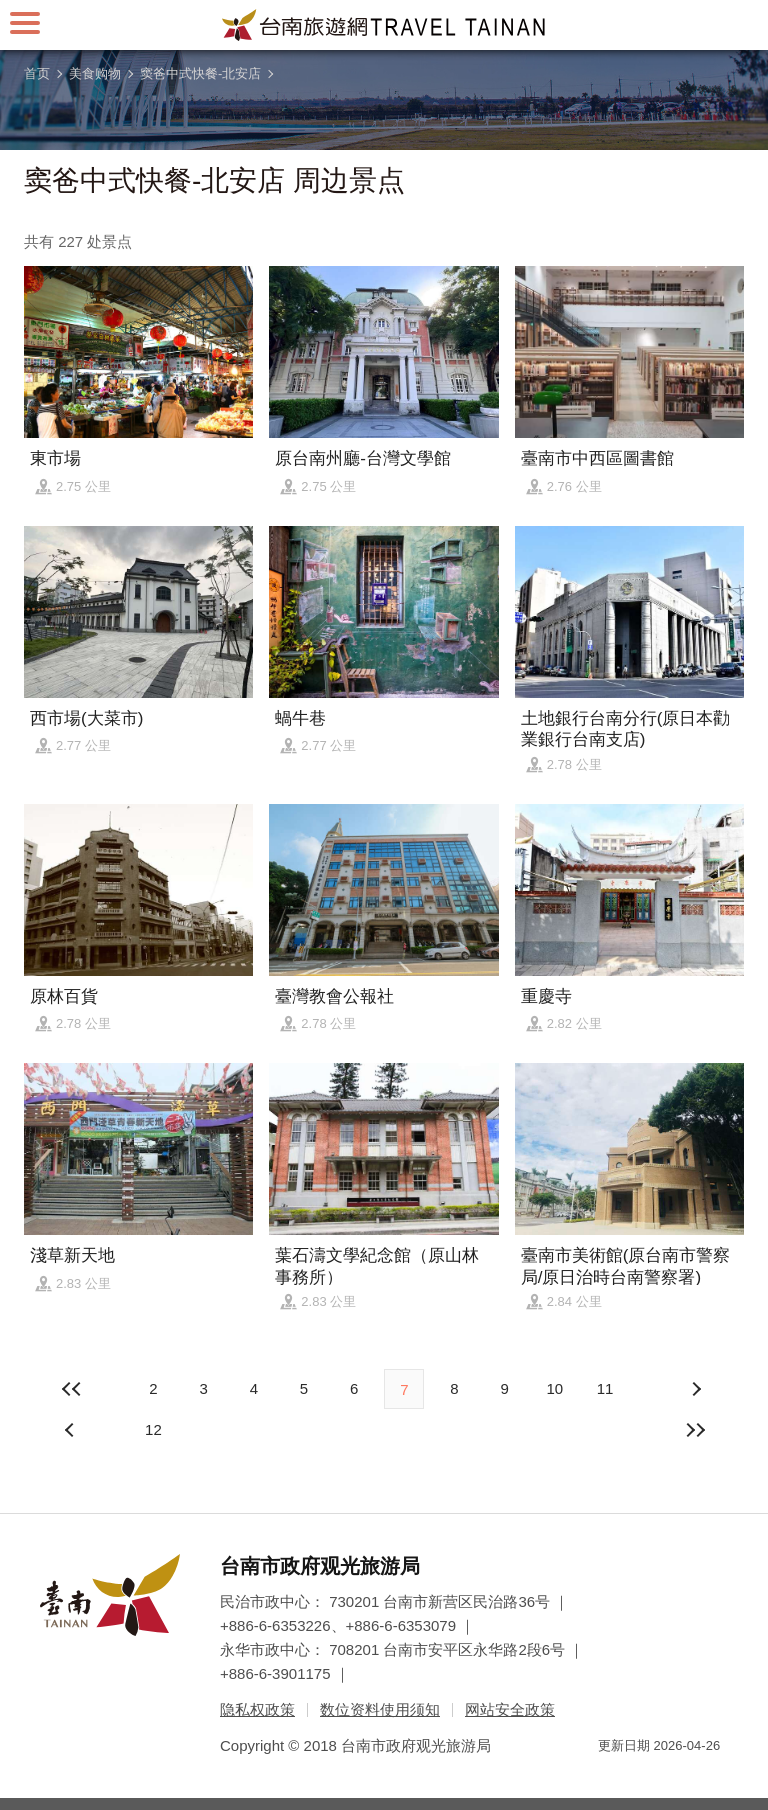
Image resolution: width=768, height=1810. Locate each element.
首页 (37, 73)
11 (605, 1388)
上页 (696, 1389)
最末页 (696, 1430)
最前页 (72, 1389)
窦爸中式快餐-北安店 (200, 73)
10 (554, 1388)
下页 (72, 1430)
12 (153, 1429)
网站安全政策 (510, 1709)
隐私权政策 (257, 1709)
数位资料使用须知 (380, 1709)
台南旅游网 (384, 25)
